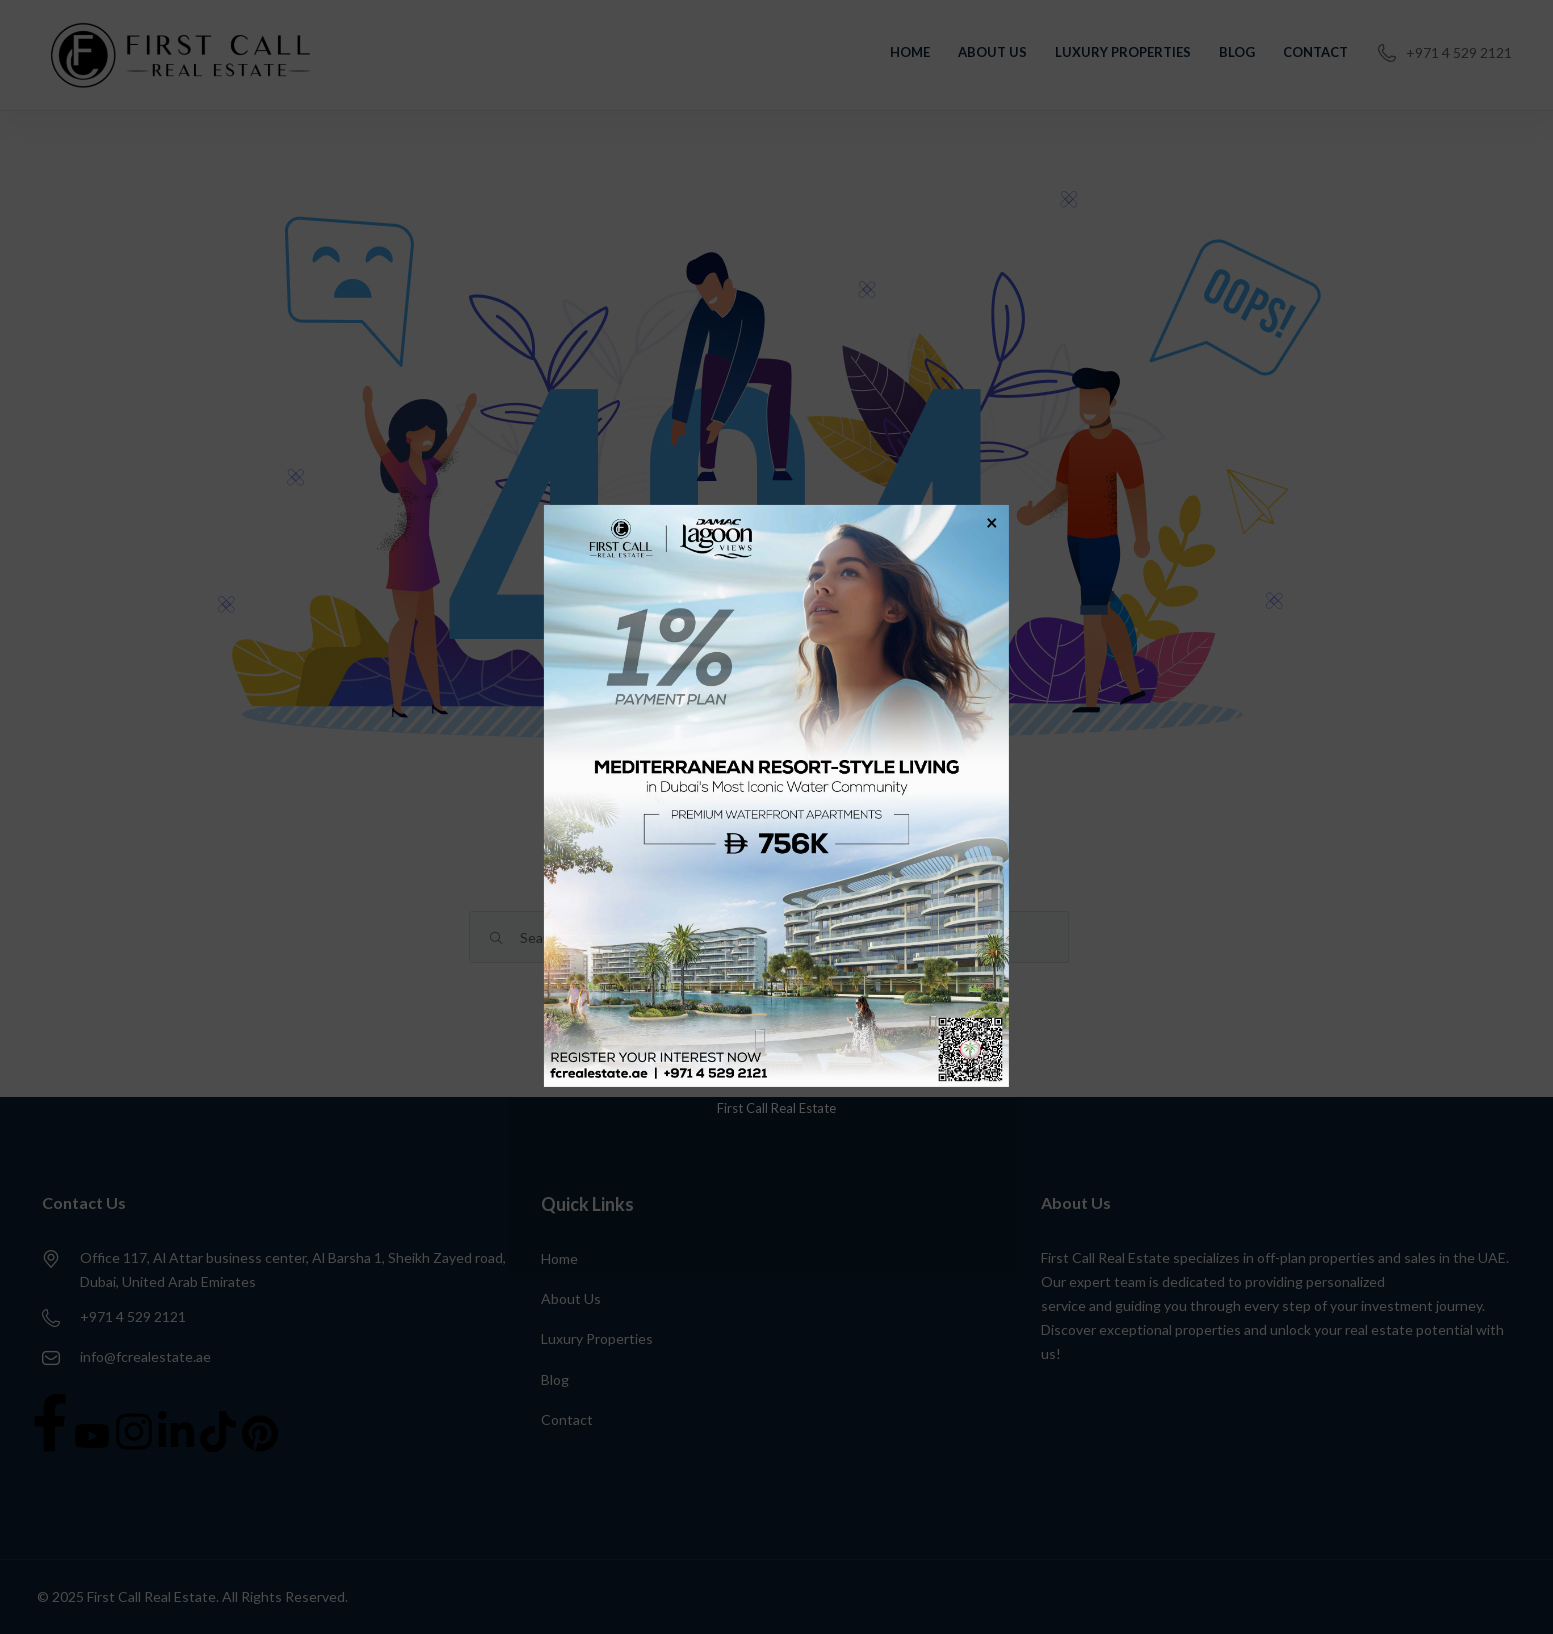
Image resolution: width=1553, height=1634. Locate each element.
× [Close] (992, 521)
